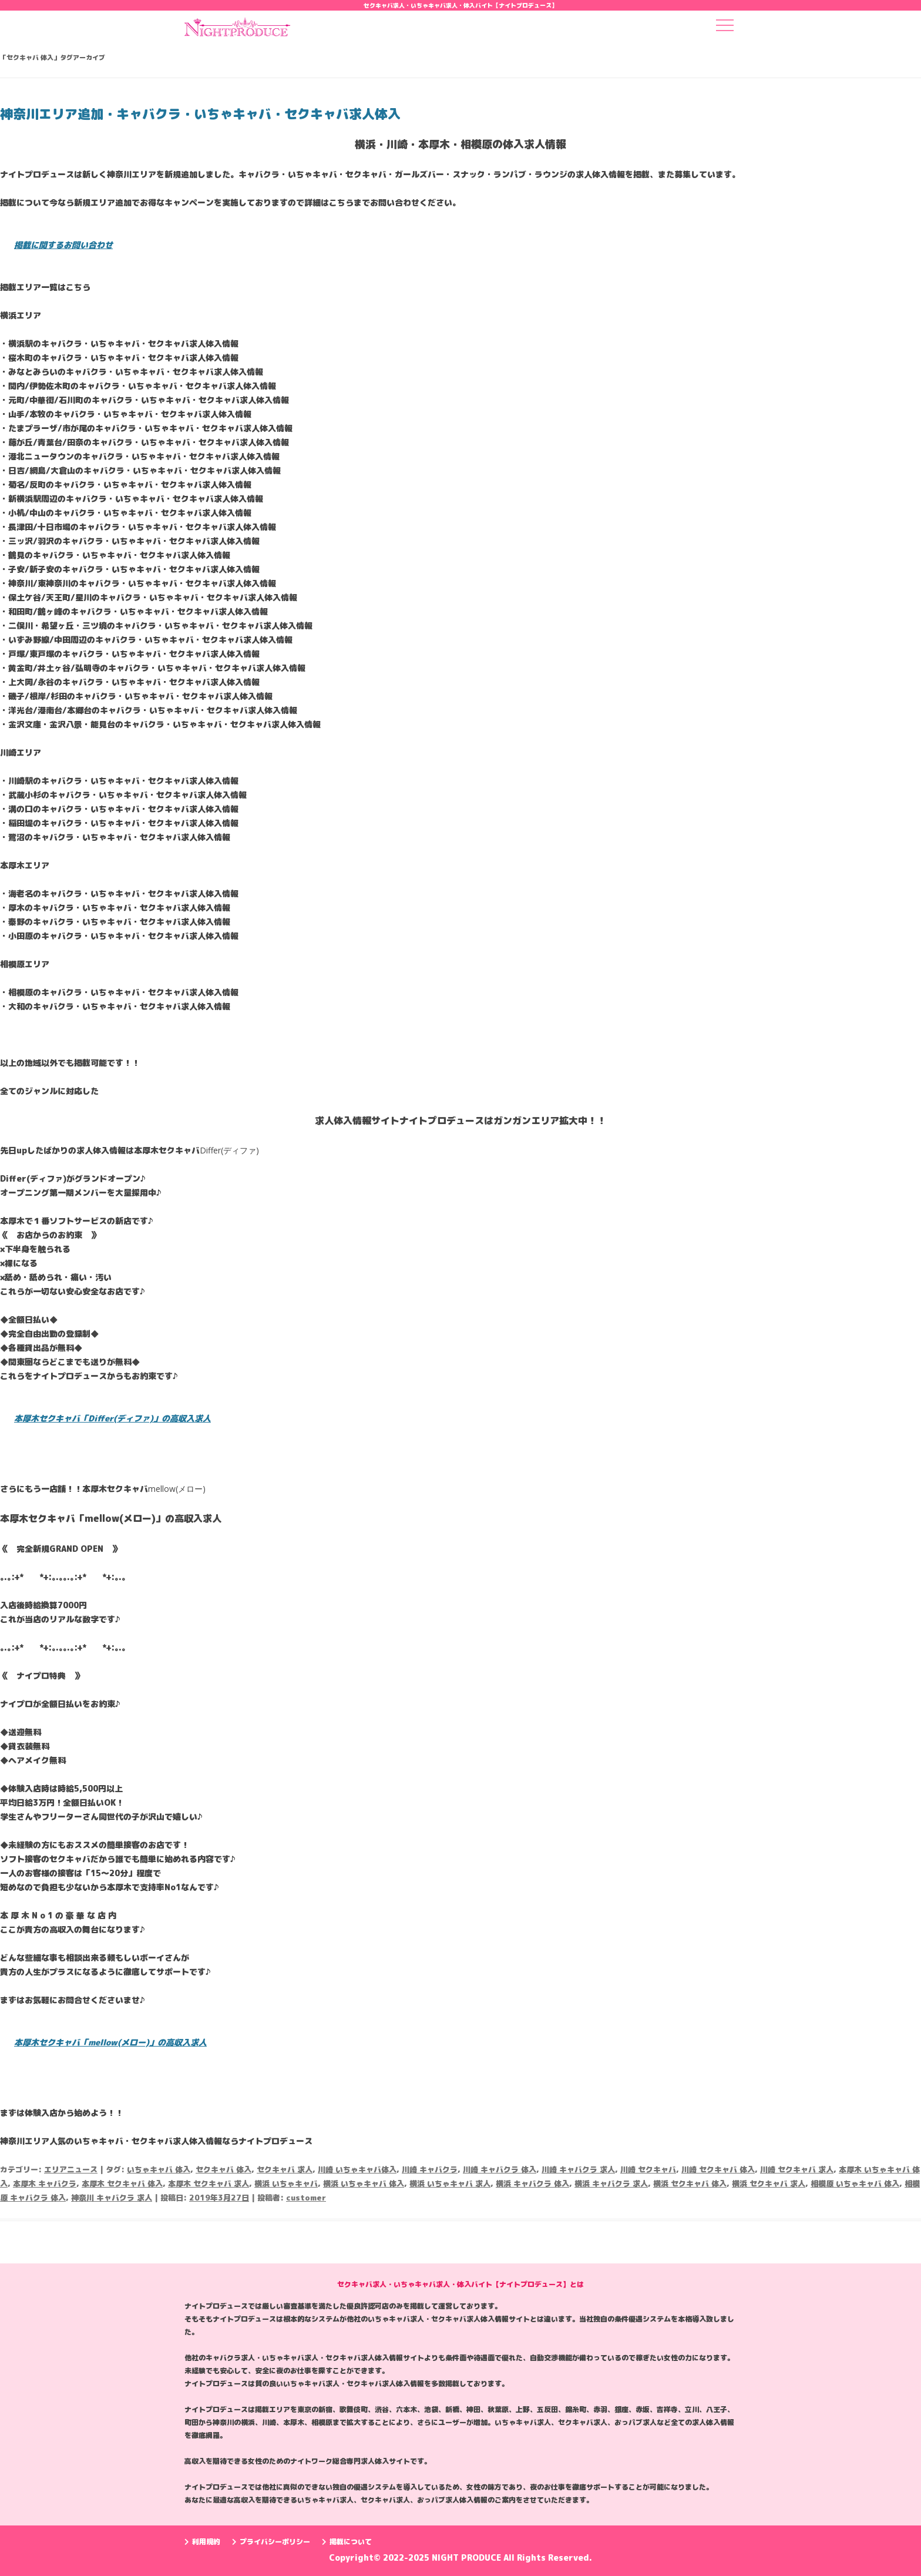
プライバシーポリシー (271, 2542)
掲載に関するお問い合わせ (63, 244)
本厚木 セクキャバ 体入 (122, 2183)
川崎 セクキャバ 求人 (796, 2169)
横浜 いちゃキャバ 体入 (363, 2183)
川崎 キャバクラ (430, 2169)
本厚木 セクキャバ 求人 (208, 2183)
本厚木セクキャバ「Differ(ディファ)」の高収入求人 (112, 1418)
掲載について (347, 2542)
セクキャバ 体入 (223, 2169)
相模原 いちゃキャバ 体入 (855, 2183)
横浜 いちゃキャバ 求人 (449, 2183)
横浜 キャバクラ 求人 (611, 2183)
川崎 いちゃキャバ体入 (357, 2169)
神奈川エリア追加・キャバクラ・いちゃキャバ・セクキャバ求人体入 (200, 114)
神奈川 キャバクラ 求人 (111, 2197)
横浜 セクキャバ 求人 (768, 2183)
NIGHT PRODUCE (467, 2557)
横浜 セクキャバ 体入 (690, 2183)
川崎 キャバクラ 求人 (578, 2169)
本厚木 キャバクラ (44, 2183)
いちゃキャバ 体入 (158, 2169)
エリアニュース (71, 2169)
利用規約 (202, 2542)
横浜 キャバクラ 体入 (532, 2183)
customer (306, 2197)
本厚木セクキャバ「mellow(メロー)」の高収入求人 (110, 2042)
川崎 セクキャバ (648, 2169)
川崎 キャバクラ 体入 (499, 2169)
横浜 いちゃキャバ (286, 2183)
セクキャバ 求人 (284, 2169)
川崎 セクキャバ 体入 (718, 2169)
